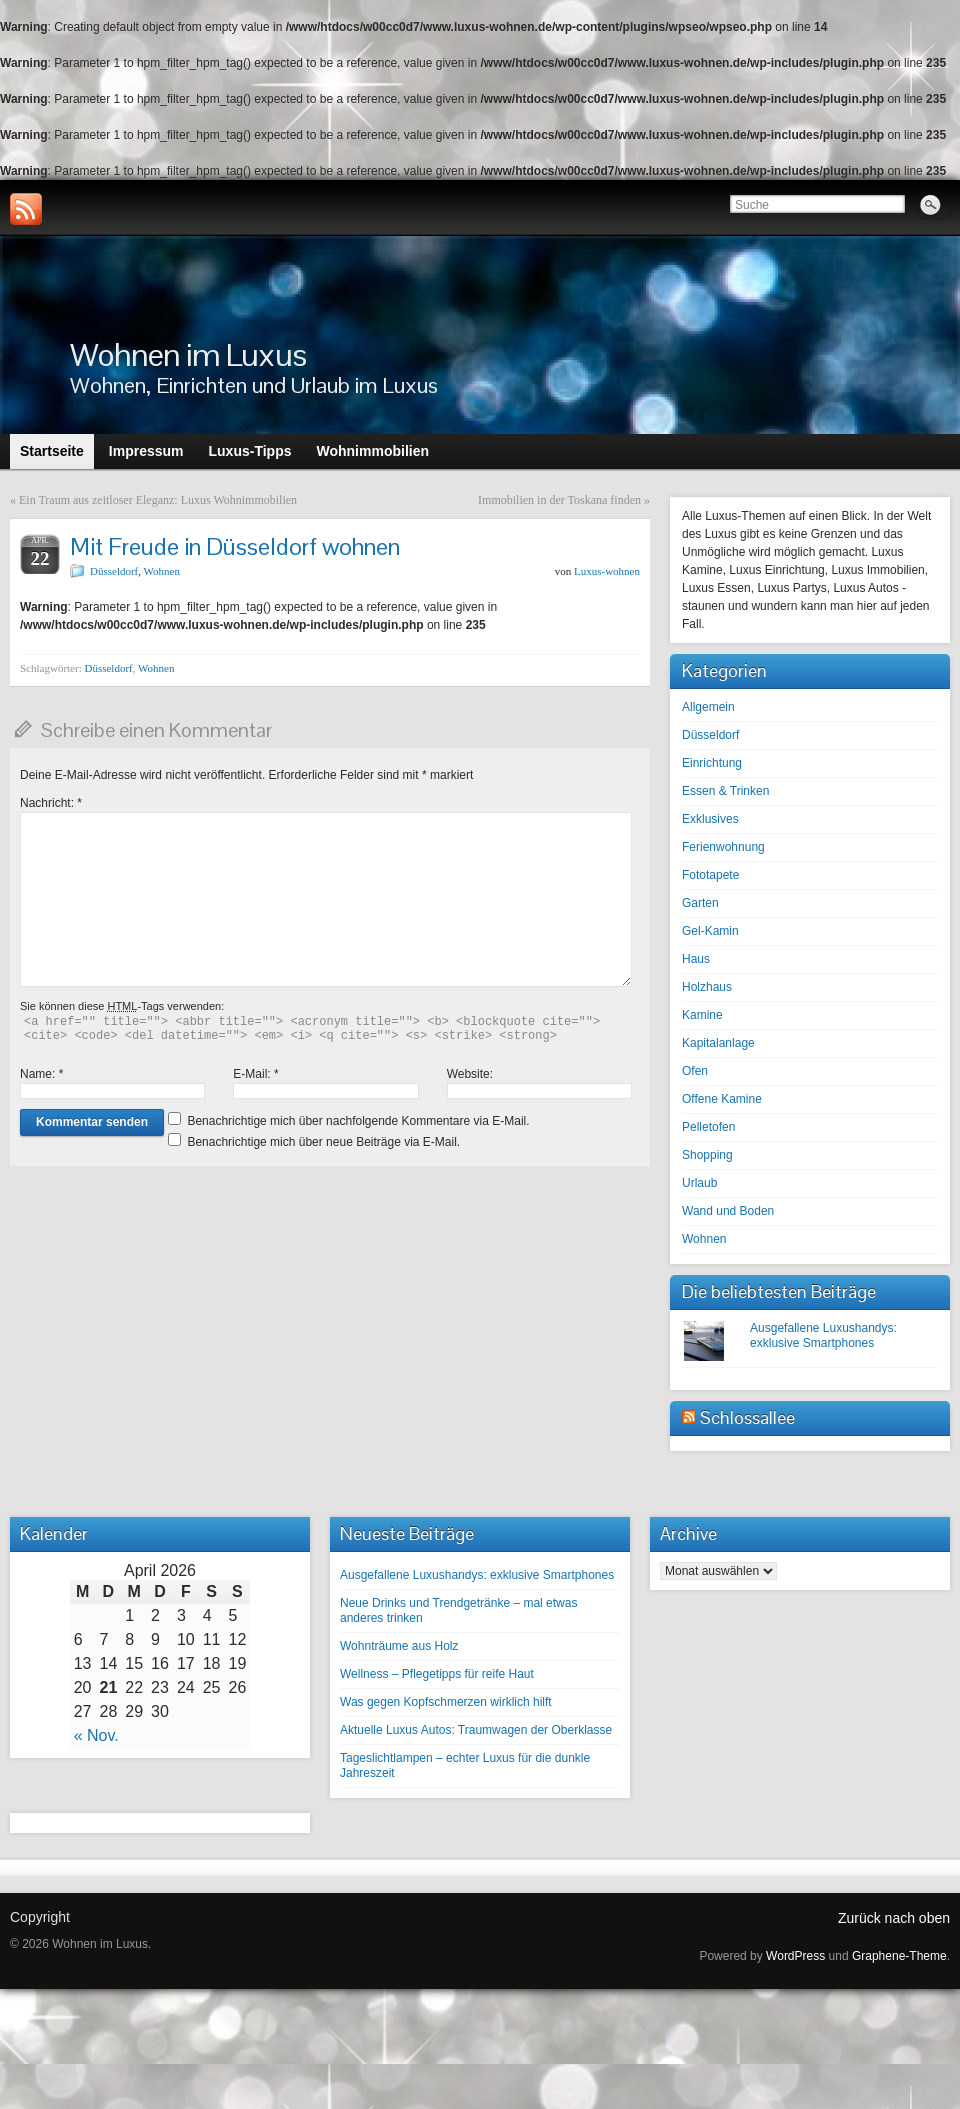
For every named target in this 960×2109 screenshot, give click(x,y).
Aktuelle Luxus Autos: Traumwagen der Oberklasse (476, 1730)
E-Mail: (255, 1074)
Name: (41, 1074)
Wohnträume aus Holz (399, 1646)
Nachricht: (51, 803)
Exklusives (710, 819)
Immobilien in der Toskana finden (559, 500)
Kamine (702, 1015)
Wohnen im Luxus (188, 354)
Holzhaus (707, 987)
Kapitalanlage (718, 1043)
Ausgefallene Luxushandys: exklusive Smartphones (823, 1335)
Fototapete (710, 875)
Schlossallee (747, 1417)
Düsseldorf (114, 571)
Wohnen (162, 571)
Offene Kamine (722, 1099)
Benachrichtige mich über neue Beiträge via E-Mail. (323, 1142)
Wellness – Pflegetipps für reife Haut (437, 1674)
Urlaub (699, 1183)
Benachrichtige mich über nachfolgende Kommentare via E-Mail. (358, 1121)
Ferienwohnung (723, 847)
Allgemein (708, 707)
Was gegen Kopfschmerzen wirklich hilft (446, 1702)
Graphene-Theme (899, 1956)
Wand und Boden (728, 1211)
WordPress (795, 1956)
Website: (470, 1074)
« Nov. (96, 1735)
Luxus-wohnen (607, 571)
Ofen (695, 1071)
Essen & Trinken (725, 791)
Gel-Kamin (710, 931)
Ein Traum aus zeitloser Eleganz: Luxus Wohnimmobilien (158, 500)
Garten (700, 903)
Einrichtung (712, 763)
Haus (696, 959)
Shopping (707, 1155)
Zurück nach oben (894, 1918)
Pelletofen (708, 1127)
